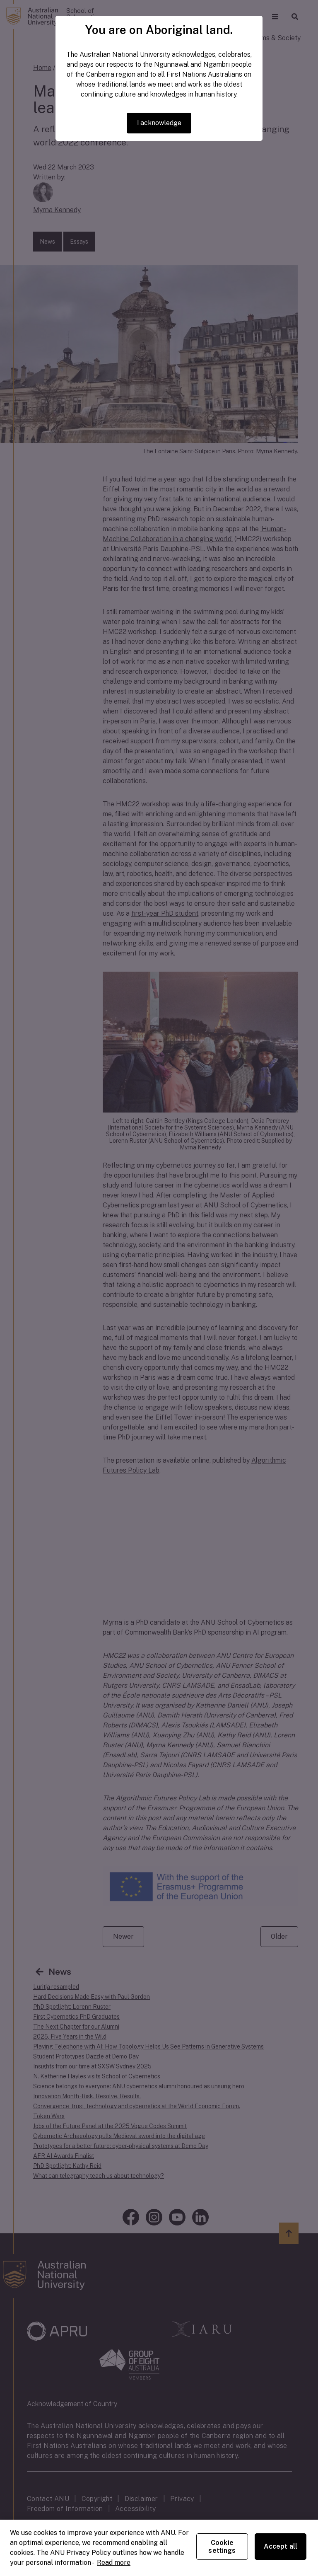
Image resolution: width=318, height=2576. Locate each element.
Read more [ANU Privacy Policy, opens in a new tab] (113, 2562)
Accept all (281, 2546)
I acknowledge (159, 123)
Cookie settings (222, 2546)
